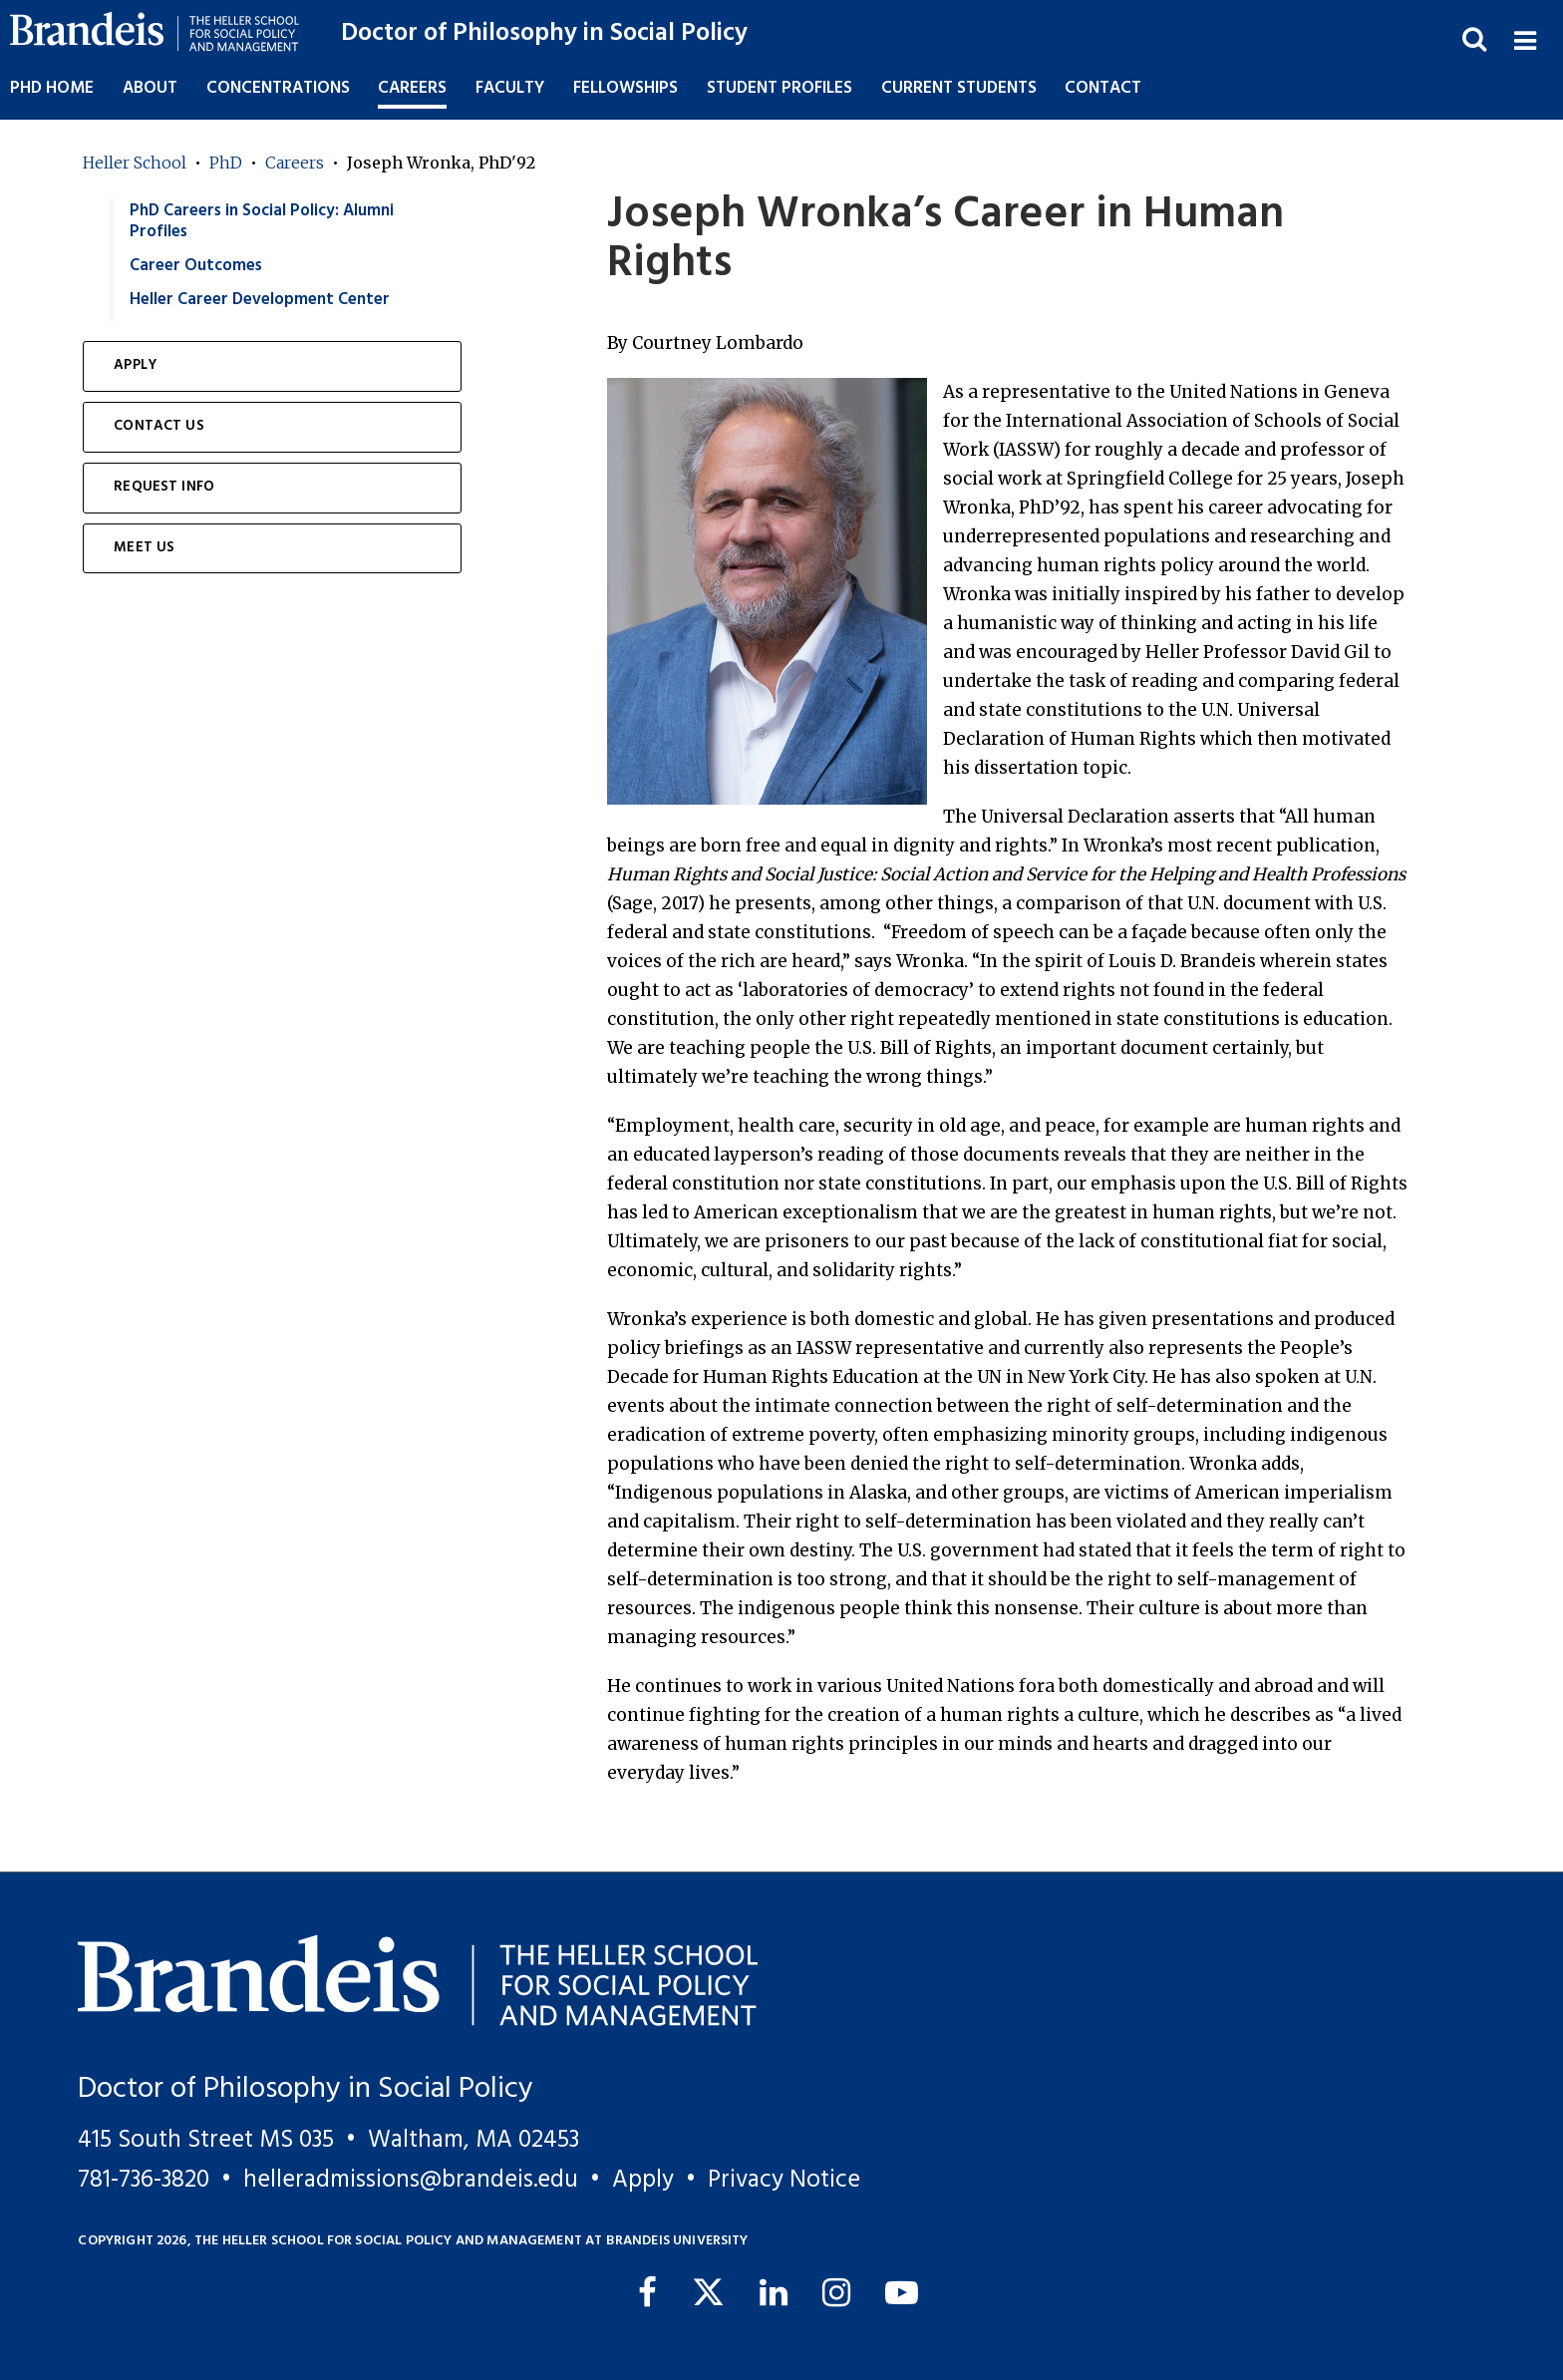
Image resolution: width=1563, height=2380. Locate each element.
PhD (225, 162)
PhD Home (52, 88)
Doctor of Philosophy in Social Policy (544, 33)
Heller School (134, 162)
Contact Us (159, 426)
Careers (294, 162)
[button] (1523, 38)
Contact (1103, 88)
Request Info (164, 487)
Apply (135, 365)
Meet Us (144, 547)
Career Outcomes (196, 265)
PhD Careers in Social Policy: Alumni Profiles (262, 221)
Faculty (509, 88)
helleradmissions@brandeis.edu (410, 2180)
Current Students (959, 88)
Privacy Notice (784, 2180)
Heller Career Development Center (260, 299)
